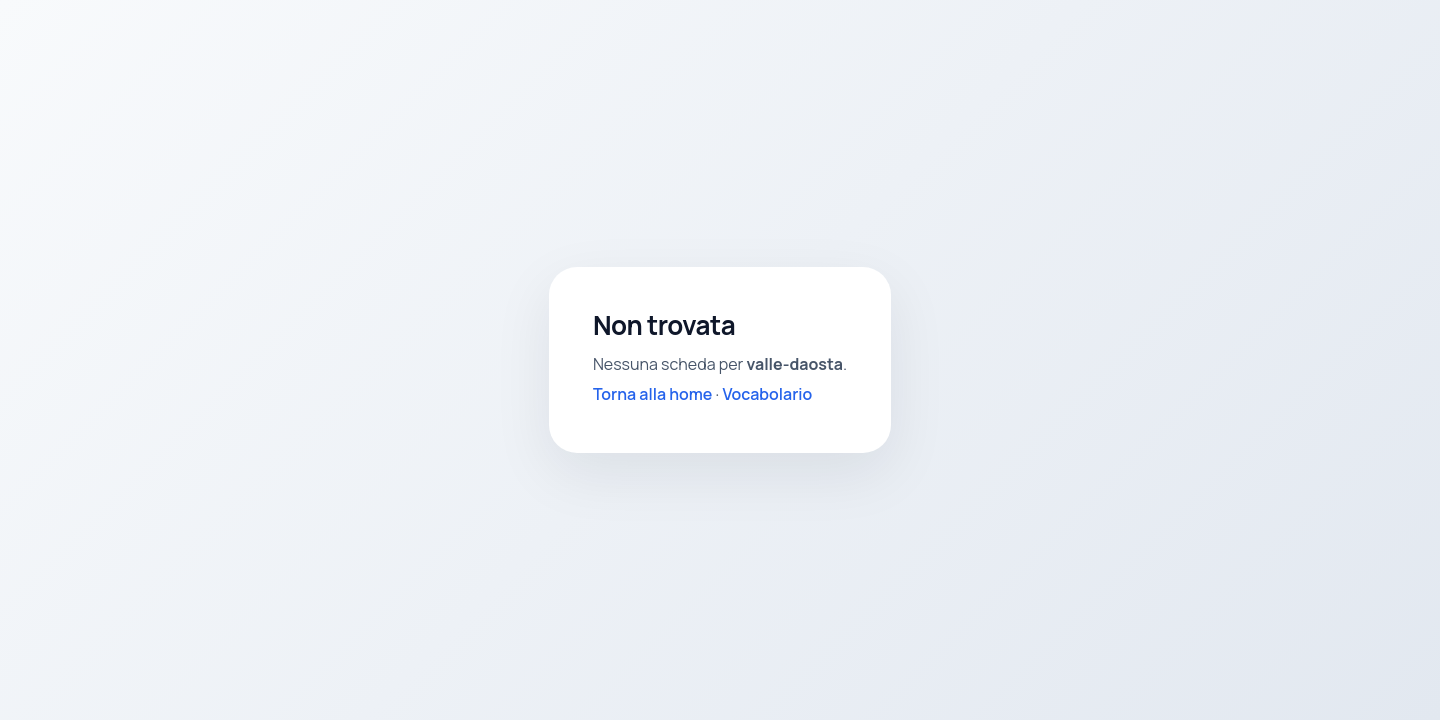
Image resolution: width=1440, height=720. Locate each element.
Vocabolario (767, 394)
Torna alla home (653, 394)
